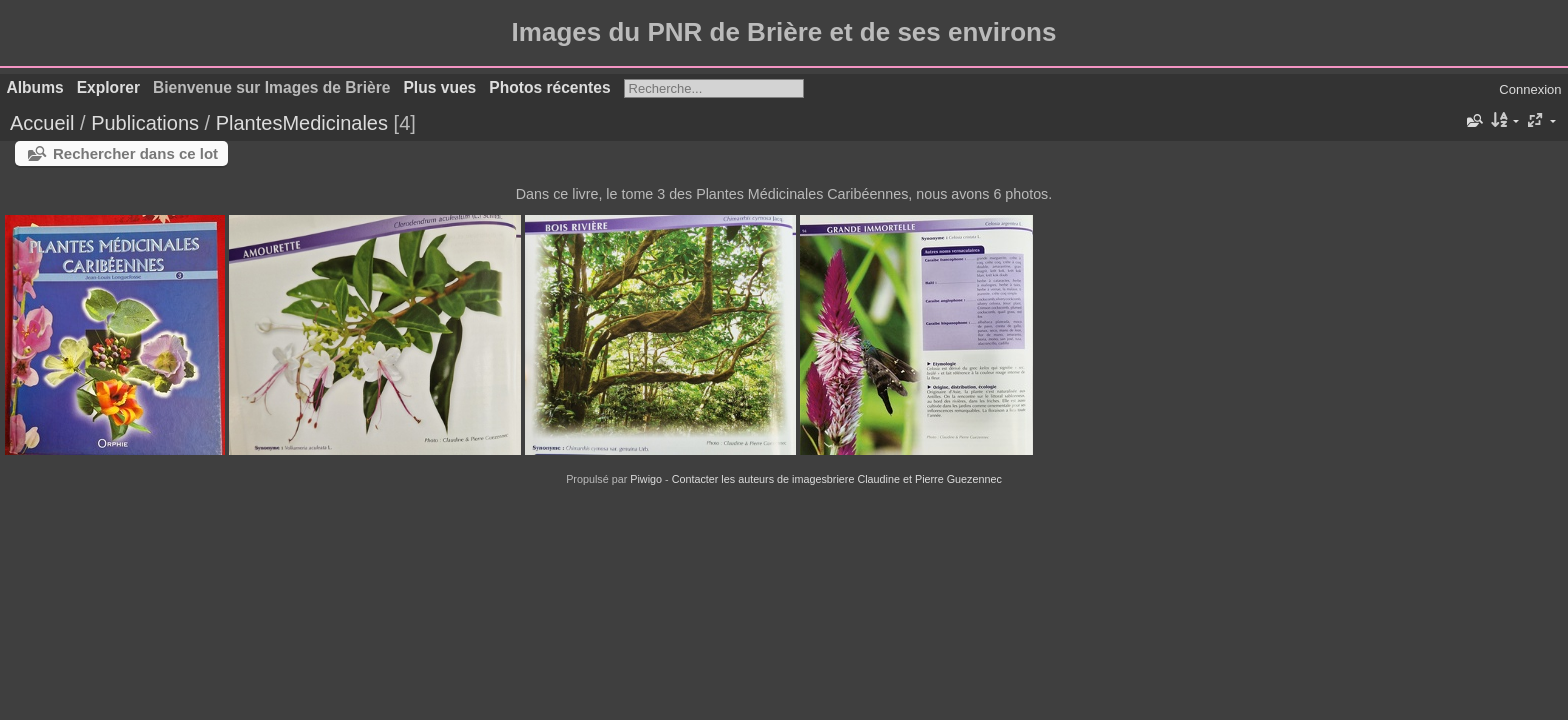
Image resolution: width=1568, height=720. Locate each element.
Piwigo (646, 479)
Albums (35, 87)
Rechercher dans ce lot (135, 153)
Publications (145, 123)
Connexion (1530, 89)
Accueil (42, 123)
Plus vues (439, 87)
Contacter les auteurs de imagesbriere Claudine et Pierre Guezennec (837, 479)
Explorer (108, 87)
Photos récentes (549, 87)
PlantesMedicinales (302, 123)
